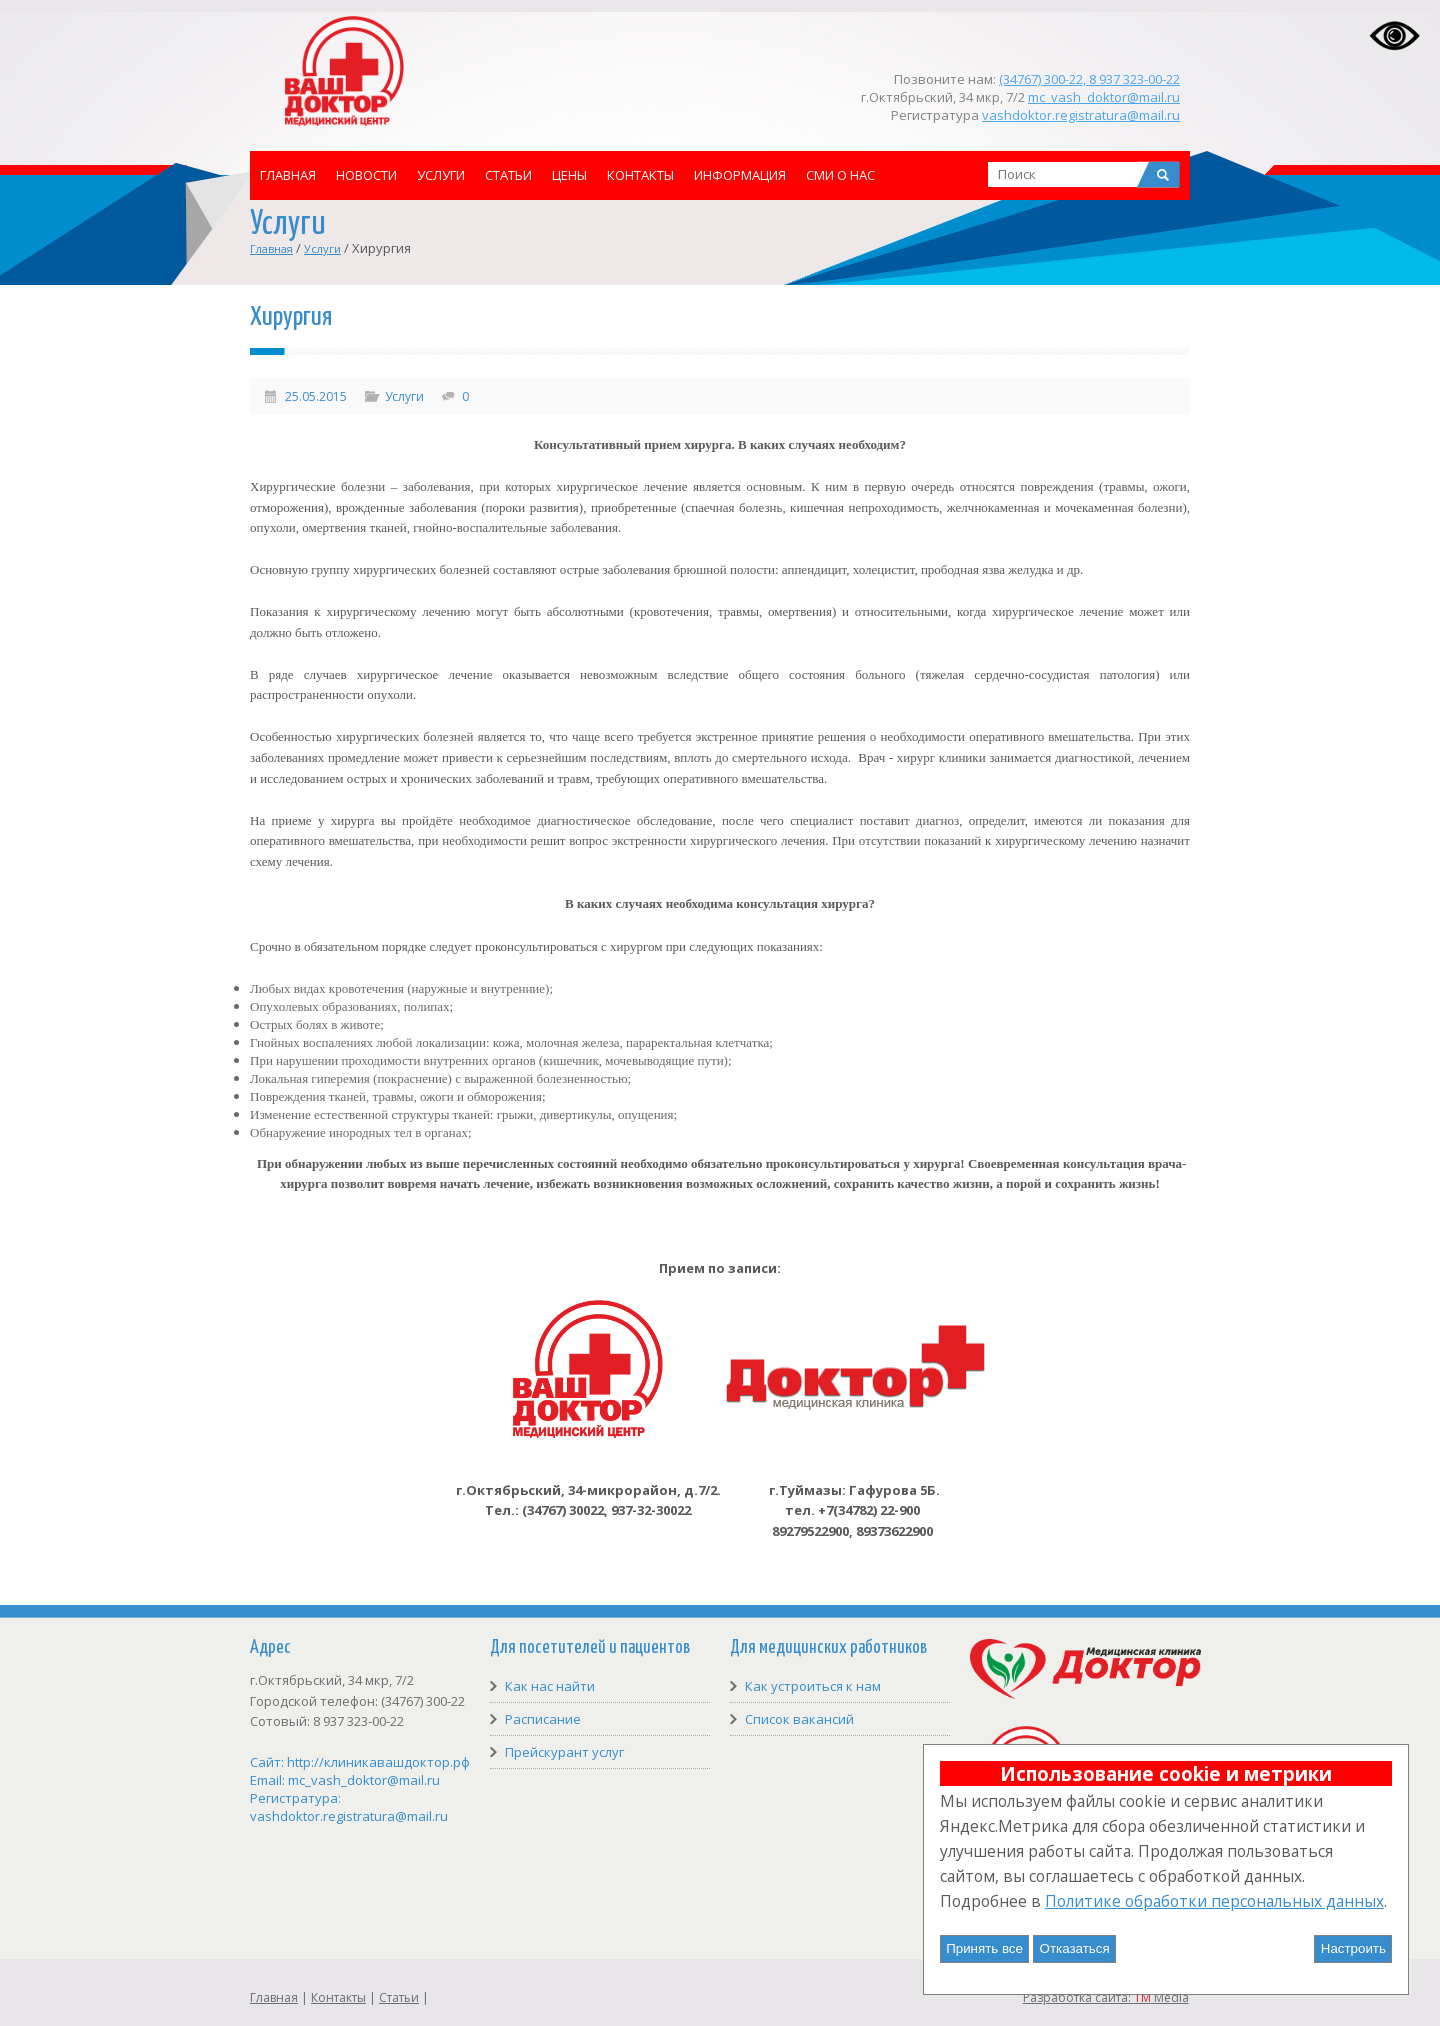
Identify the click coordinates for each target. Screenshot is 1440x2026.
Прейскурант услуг (564, 1752)
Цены (569, 175)
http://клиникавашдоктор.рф (378, 1762)
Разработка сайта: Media (1106, 1997)
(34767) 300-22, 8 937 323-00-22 (1089, 79)
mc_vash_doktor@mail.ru (1104, 97)
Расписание (543, 1719)
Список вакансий (799, 1719)
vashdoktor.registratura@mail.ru (1081, 115)
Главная (288, 175)
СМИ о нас (840, 175)
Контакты (640, 175)
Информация (740, 175)
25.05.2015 (316, 396)
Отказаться (1075, 1948)
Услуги (441, 175)
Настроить (1353, 1948)
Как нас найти (550, 1686)
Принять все (984, 1948)
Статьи (508, 175)
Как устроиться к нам (813, 1686)
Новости (366, 175)
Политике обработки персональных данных (1214, 1901)
